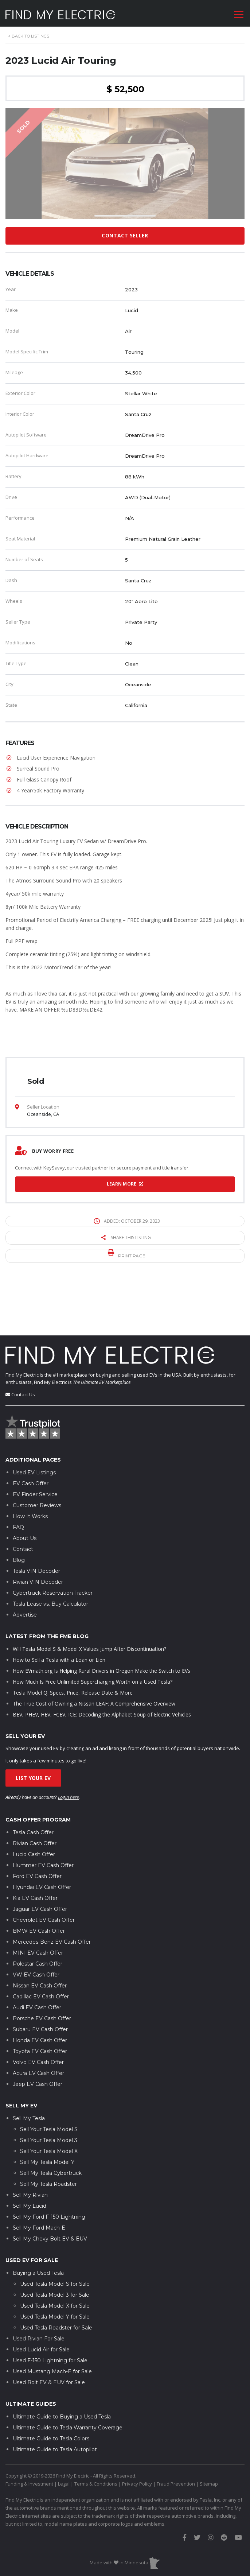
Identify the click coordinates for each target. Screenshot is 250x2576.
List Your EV (33, 1735)
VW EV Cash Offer (36, 1932)
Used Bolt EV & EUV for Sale (49, 2339)
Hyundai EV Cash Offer (42, 1845)
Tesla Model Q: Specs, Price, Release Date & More (73, 1649)
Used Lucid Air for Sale (41, 2307)
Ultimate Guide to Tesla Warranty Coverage (67, 2385)
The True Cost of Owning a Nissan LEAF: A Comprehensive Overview (94, 1660)
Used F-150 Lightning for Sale (50, 2318)
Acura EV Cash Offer (38, 2031)
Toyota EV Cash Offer (40, 2009)
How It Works (30, 1473)
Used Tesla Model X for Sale (55, 2263)
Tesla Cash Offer (33, 1790)
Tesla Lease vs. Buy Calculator (50, 1561)
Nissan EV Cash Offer (40, 1943)
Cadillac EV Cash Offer (41, 1954)
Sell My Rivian (30, 2152)
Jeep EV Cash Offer (37, 2041)
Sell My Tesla (29, 2075)
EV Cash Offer (30, 1441)
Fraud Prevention (176, 2441)
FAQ (18, 1484)
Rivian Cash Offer (34, 1801)
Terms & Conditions (95, 2441)
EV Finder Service (35, 1451)
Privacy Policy (137, 2441)
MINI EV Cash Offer (38, 1910)
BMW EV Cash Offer (39, 1888)
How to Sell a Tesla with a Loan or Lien (59, 1617)
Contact (23, 1506)
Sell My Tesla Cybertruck (51, 2130)
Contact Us (23, 1352)
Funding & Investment (29, 2441)
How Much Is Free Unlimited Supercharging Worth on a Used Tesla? (92, 1639)
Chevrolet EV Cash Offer (44, 1877)
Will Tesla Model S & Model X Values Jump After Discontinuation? (89, 1606)
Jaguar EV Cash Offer (40, 1866)
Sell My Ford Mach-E (39, 2185)
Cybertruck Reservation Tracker (53, 1550)
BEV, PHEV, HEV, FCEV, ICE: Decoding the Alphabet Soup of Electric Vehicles (102, 1671)
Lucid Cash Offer (34, 1812)
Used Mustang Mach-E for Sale (52, 2328)
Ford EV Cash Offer (37, 1834)
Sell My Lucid (29, 2163)
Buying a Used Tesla (38, 2230)
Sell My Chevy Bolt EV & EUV (50, 2196)
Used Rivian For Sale (39, 2296)
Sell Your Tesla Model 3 (48, 2097)
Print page (126, 1254)
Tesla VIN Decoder (36, 1528)
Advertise (25, 1572)
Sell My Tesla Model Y (47, 2119)
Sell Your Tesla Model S (49, 2086)
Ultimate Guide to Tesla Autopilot (55, 2407)
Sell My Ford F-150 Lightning (49, 2174)
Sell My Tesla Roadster (48, 2141)
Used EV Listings (34, 1430)
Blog (19, 1517)
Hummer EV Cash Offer (43, 1823)
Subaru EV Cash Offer (40, 1987)
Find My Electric (22, 1332)
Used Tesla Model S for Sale (55, 2241)
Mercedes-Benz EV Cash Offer (52, 1899)
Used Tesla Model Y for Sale (55, 2274)
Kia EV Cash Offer (35, 1856)
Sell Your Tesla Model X (49, 2108)
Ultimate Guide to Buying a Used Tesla (62, 2374)
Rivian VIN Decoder (38, 1539)
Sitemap (209, 2441)
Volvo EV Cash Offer (38, 2020)
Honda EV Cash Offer (40, 1998)
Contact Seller (125, 235)
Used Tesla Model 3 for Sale (54, 2252)
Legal (64, 2441)
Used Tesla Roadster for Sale (56, 2285)
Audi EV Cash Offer (37, 1965)
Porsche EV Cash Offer (42, 1976)
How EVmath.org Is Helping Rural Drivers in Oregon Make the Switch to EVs (101, 1628)
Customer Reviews (37, 1462)
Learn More (125, 1184)
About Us (24, 1495)
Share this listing (126, 1237)
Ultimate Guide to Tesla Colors (51, 2396)
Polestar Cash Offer (37, 1921)
